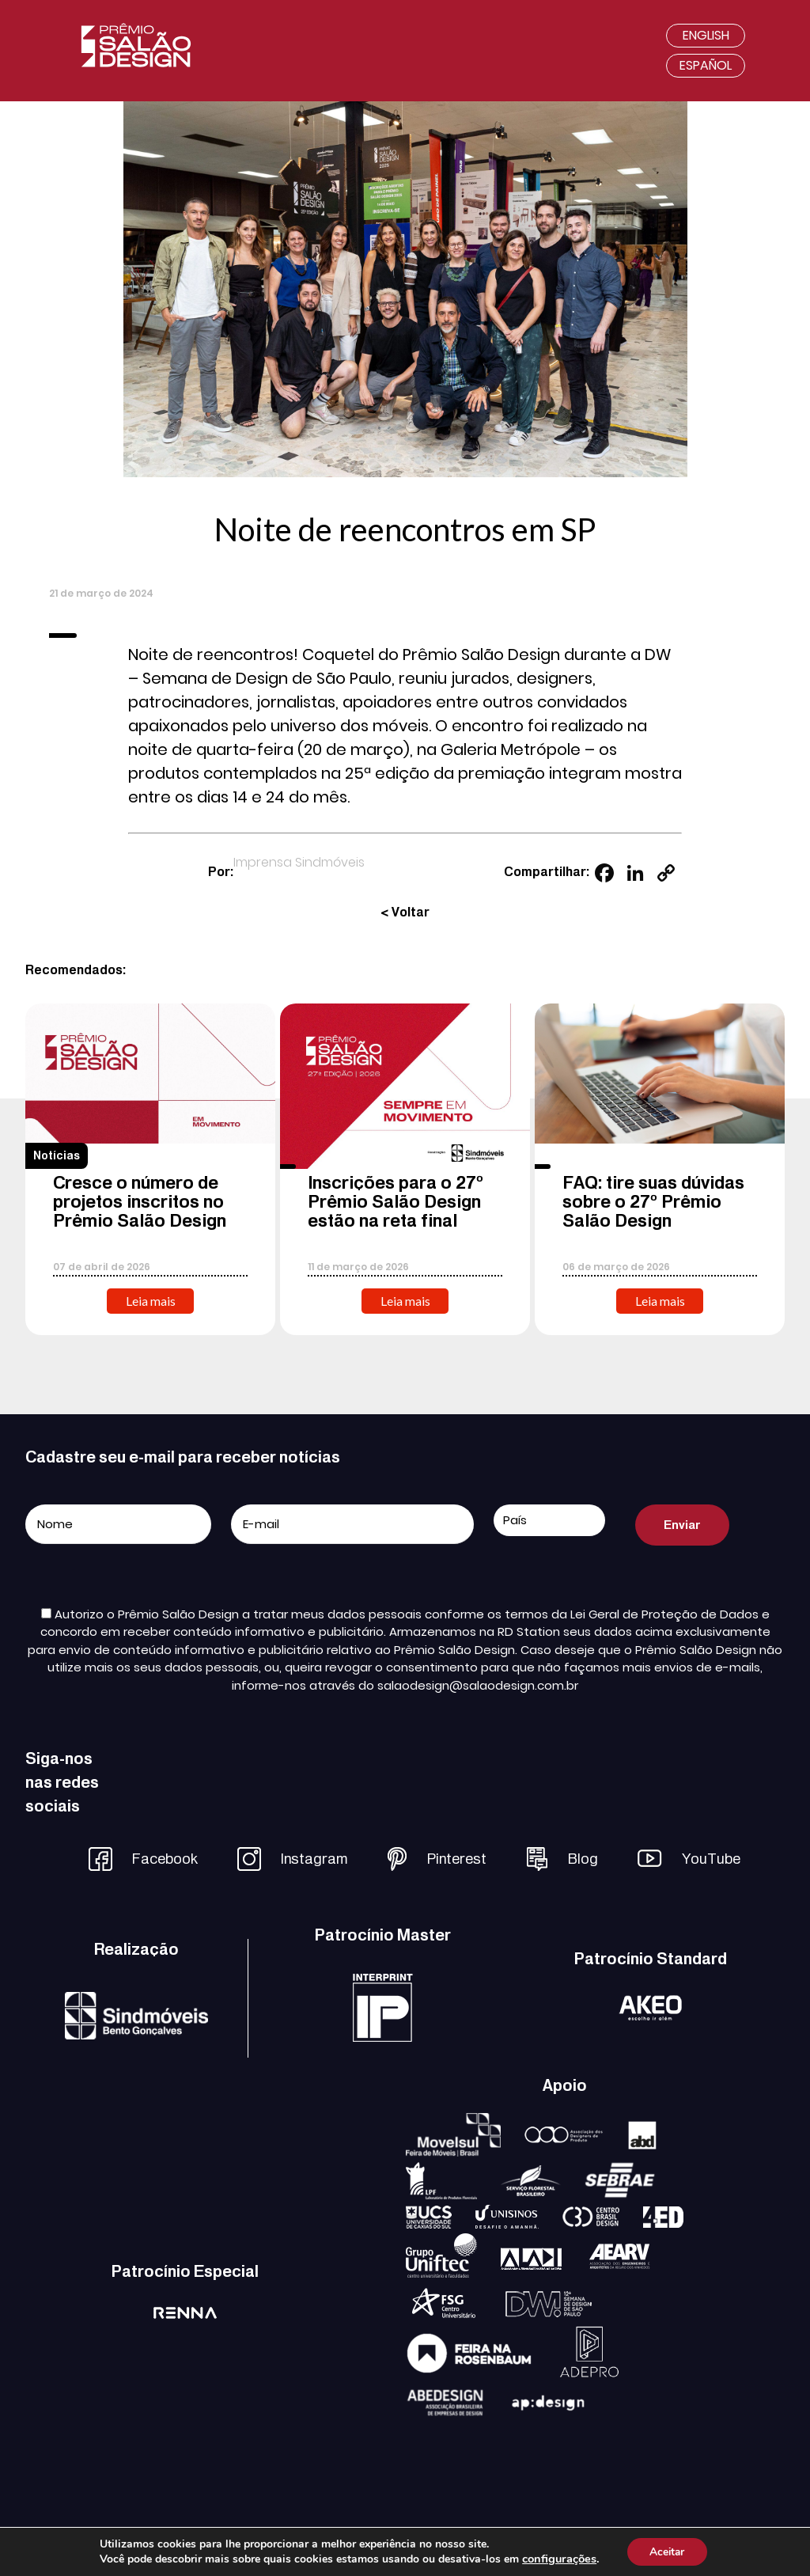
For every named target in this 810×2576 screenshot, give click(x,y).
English (706, 35)
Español (705, 65)
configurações (557, 2558)
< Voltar (405, 912)
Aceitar (667, 2551)
